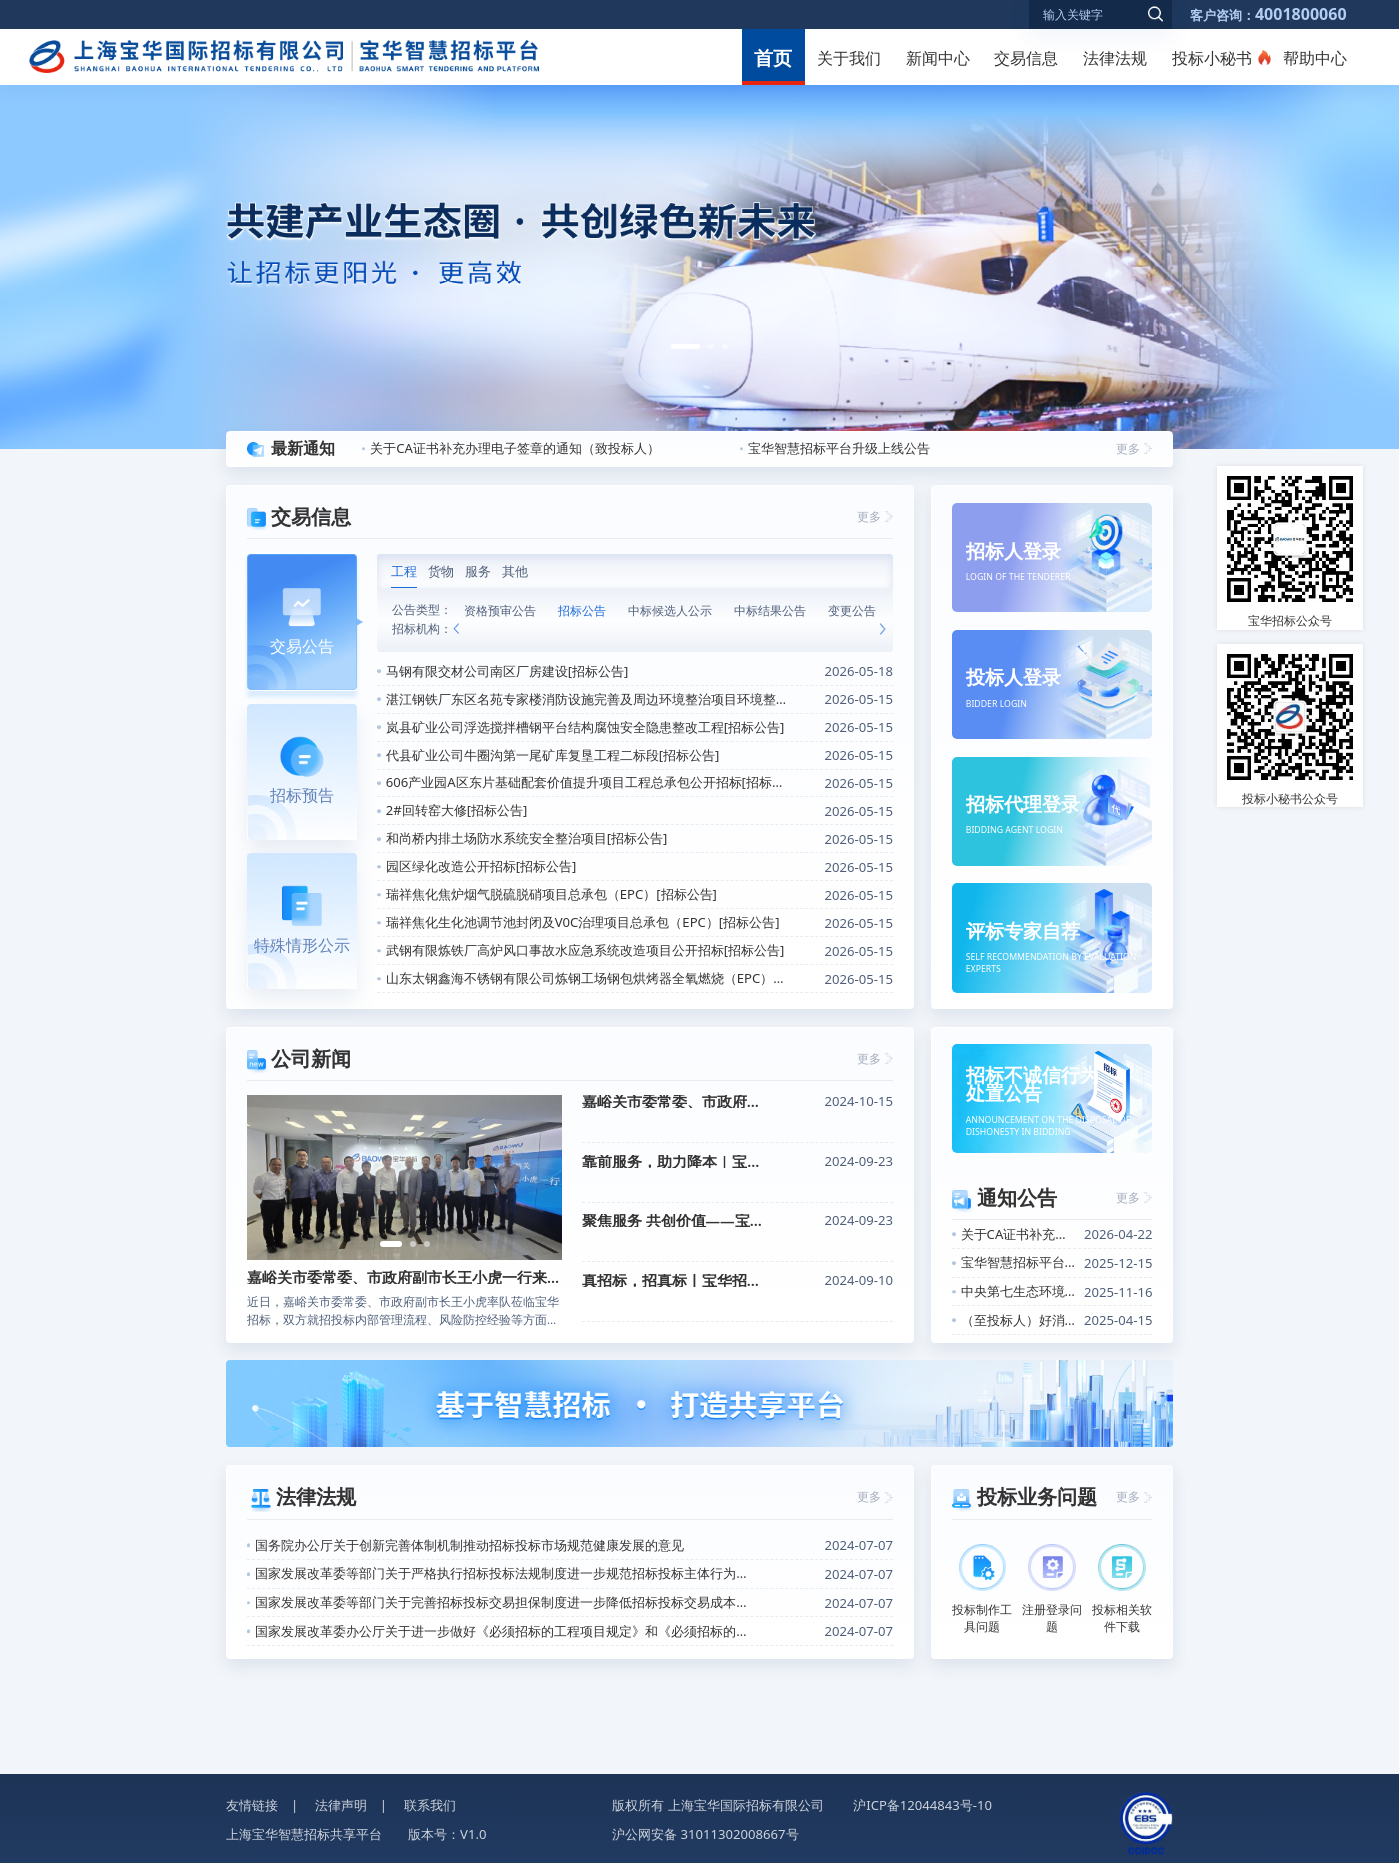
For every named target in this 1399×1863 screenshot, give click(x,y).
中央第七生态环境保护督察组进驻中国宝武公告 (1018, 1291)
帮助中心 (1315, 58)
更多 (1128, 448)
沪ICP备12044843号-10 (922, 1805)
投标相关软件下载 (1122, 1589)
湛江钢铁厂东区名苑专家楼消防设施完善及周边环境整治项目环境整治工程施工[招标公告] (588, 699)
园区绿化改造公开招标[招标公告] (481, 866)
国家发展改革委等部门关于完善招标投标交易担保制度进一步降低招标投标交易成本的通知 (505, 1602)
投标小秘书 (1212, 58)
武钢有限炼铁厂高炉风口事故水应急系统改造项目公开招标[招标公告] (585, 950)
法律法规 (1115, 58)
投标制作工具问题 (982, 1589)
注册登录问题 (1052, 1589)
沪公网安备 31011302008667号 (705, 1834)
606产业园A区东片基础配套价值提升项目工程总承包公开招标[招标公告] (588, 782)
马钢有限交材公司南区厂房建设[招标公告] (507, 671)
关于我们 (849, 58)
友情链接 (252, 1805)
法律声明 (341, 1805)
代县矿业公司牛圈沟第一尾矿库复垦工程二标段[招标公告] (553, 755)
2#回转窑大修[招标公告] (457, 810)
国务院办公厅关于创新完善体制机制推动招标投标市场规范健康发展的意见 (469, 1545)
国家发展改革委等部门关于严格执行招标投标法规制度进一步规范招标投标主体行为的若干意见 (505, 1573)
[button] (685, 347)
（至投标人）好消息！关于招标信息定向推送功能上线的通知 (1018, 1320)
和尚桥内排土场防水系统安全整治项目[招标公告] (527, 838)
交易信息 (1026, 58)
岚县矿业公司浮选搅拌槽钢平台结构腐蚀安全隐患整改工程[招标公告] (585, 727)
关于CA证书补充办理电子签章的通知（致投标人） (515, 448)
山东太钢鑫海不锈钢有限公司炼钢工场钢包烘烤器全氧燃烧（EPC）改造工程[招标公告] (588, 978)
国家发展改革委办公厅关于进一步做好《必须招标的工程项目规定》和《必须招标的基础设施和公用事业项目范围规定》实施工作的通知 (505, 1631)
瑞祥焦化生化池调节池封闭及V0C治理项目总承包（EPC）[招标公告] (583, 922)
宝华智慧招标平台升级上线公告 (839, 448)
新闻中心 (938, 58)
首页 (773, 58)
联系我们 (430, 1805)
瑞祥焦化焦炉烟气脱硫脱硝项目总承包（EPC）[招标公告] (551, 894)
